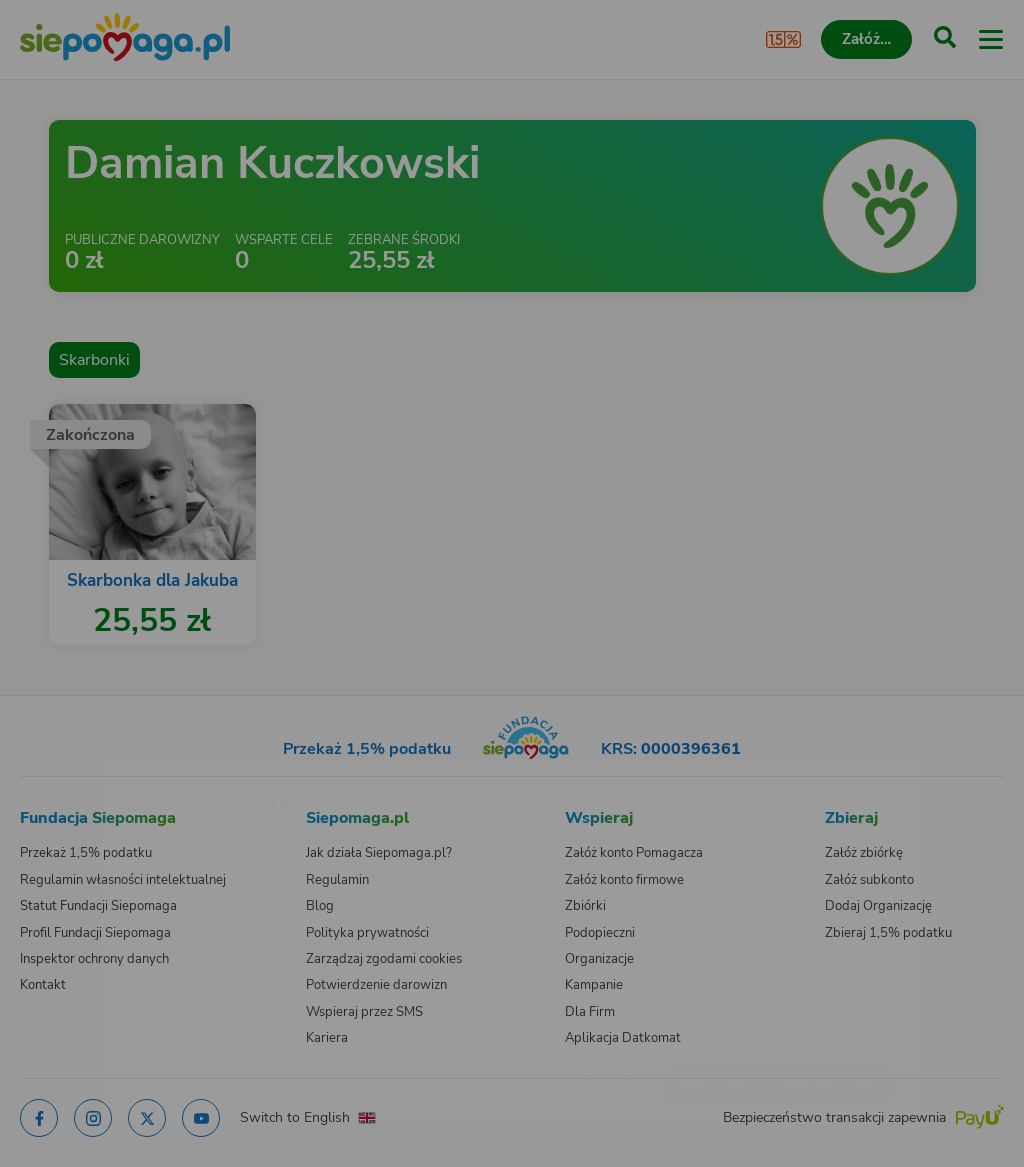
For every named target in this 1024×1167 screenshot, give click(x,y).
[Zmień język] (56, 772)
